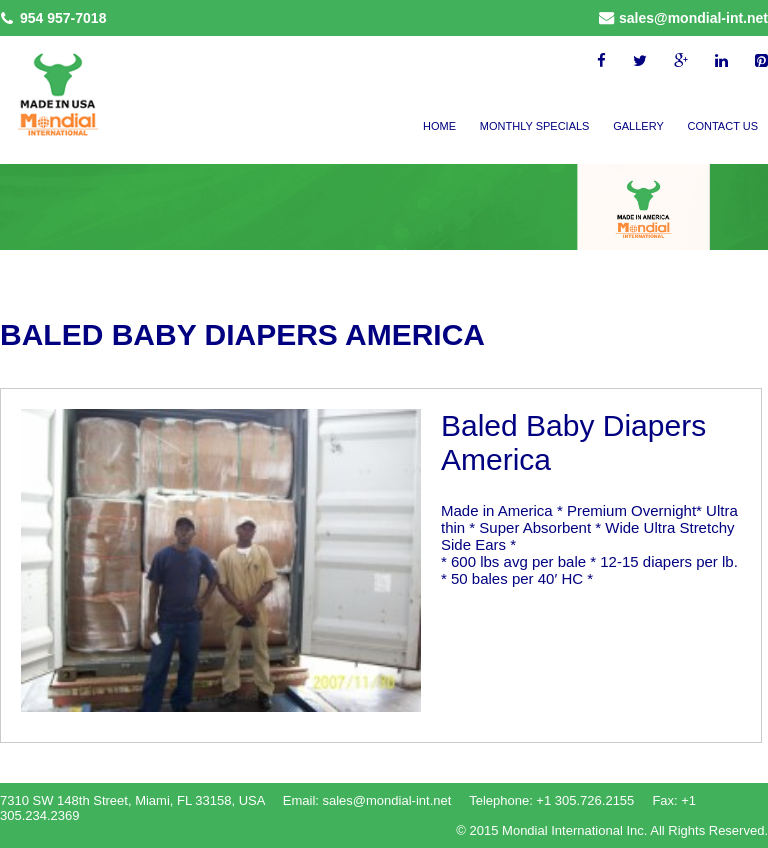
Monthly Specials (535, 126)
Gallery (638, 126)
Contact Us (723, 126)
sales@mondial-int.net (693, 18)
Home (439, 126)
